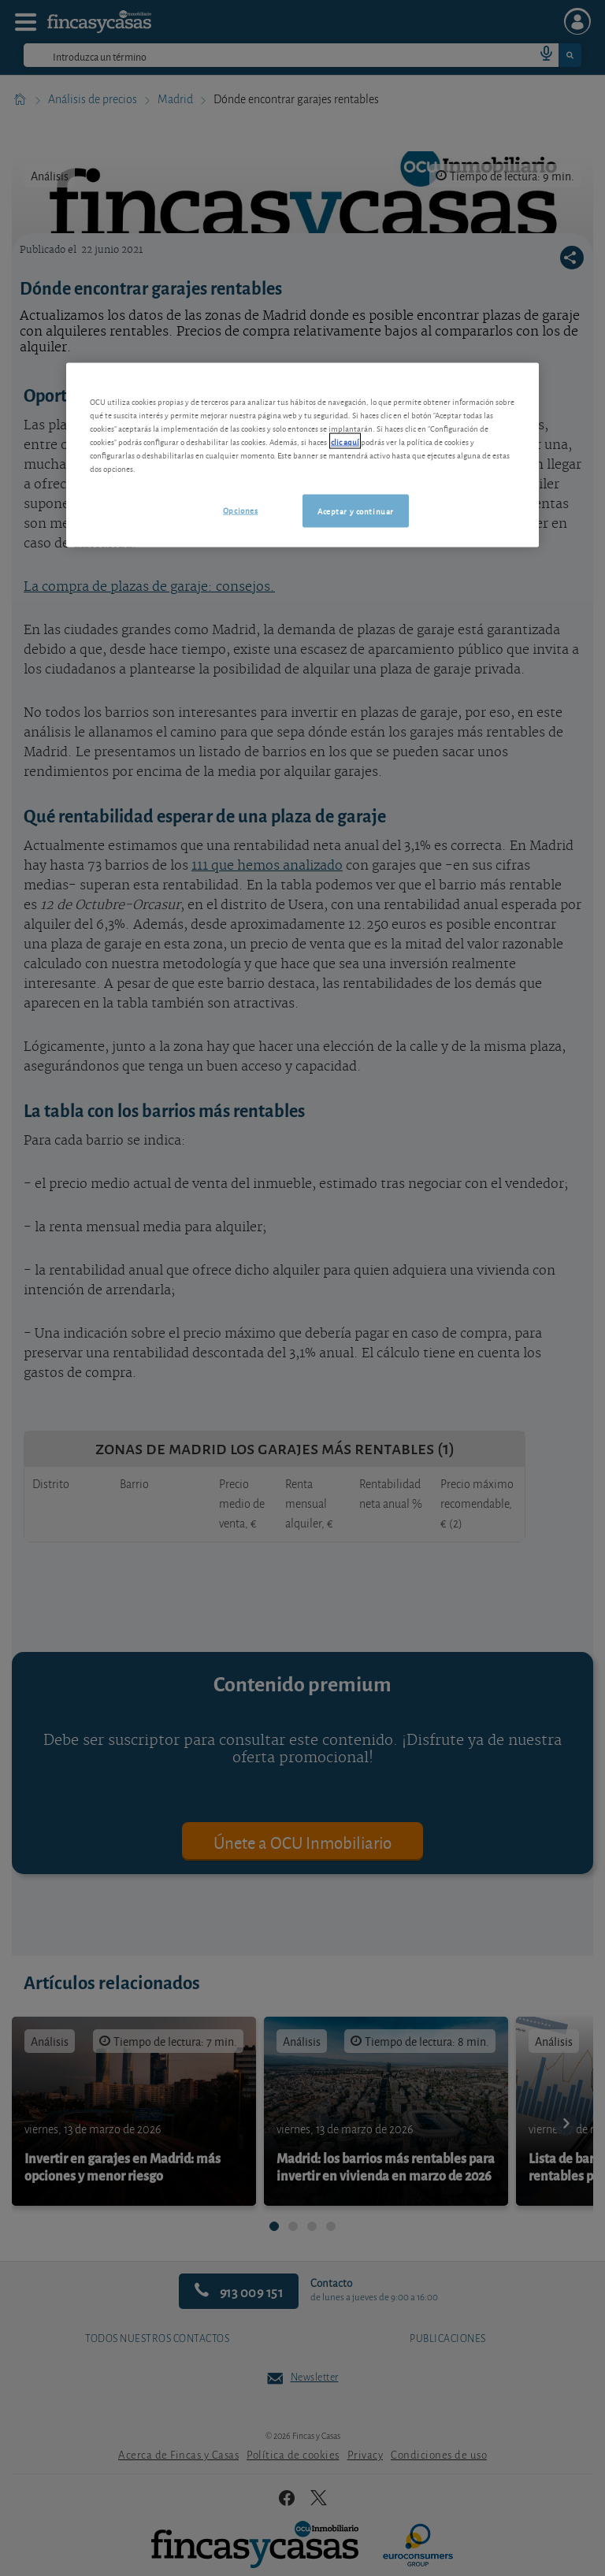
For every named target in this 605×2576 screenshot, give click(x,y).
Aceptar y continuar (355, 509)
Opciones (240, 509)
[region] (302, 454)
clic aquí (345, 440)
